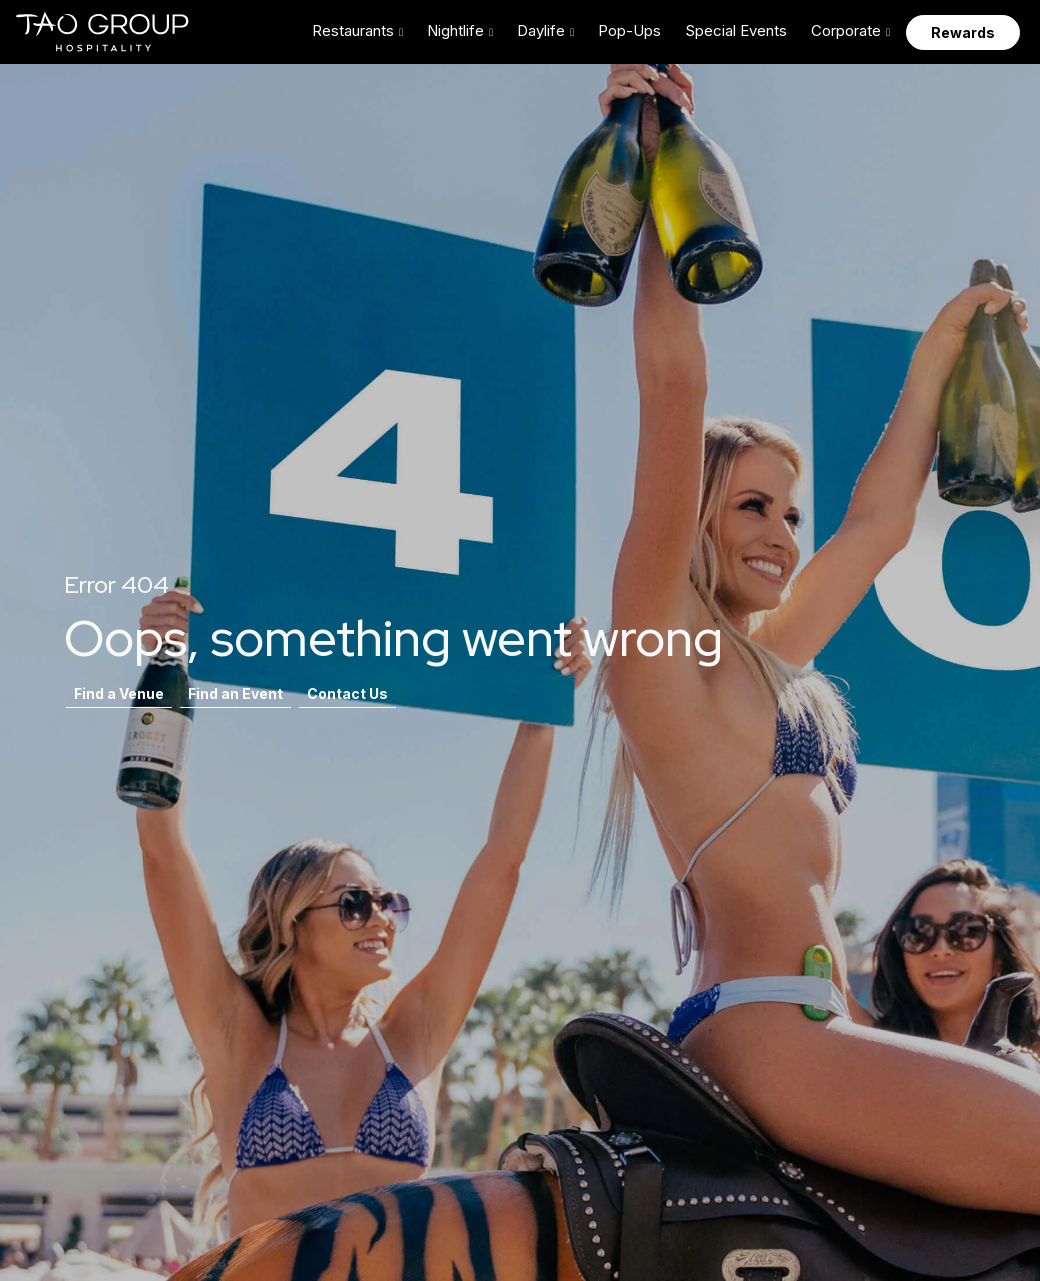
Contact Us (347, 693)
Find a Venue (119, 693)
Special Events (736, 30)
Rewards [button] (963, 32)
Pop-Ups (629, 30)
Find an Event (235, 693)
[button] (357, 31)
